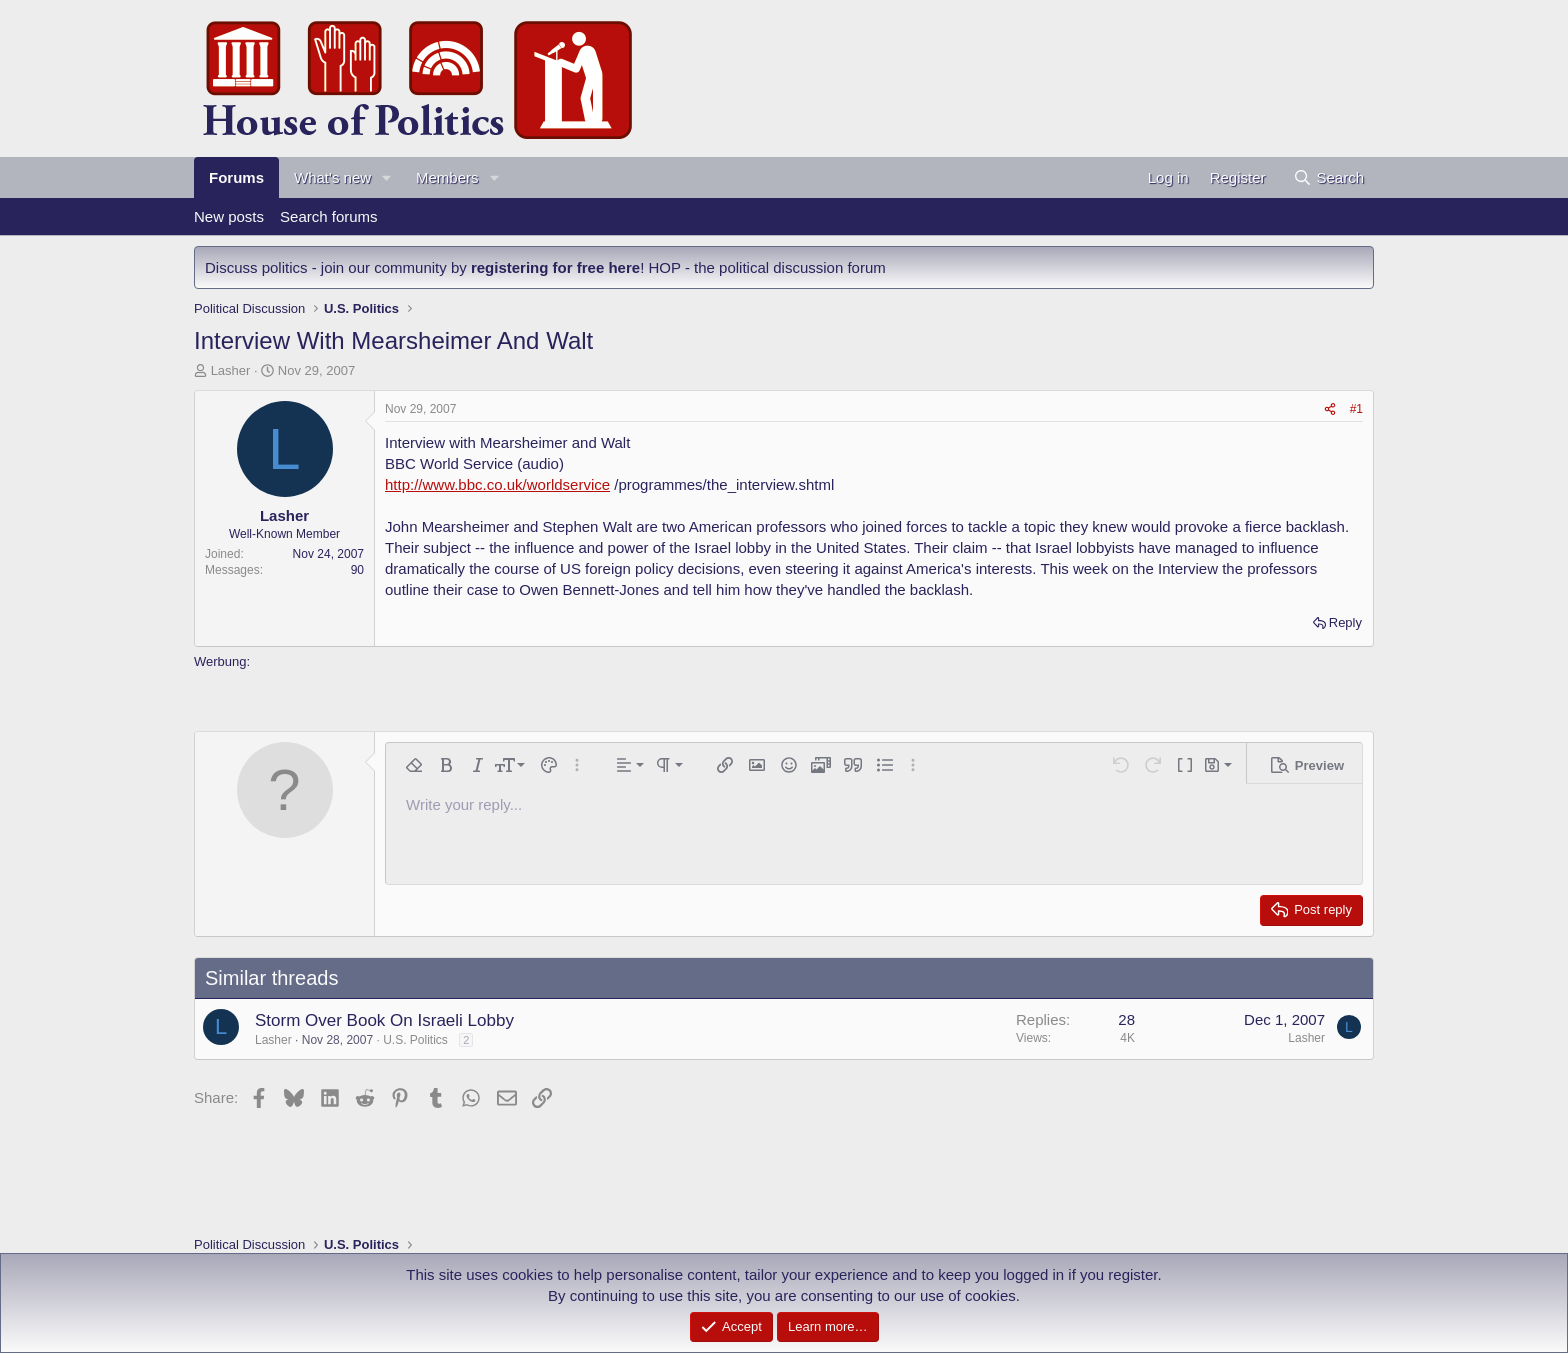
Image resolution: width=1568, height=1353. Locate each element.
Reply (1345, 622)
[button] (387, 177)
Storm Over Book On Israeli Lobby (384, 1020)
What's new (332, 177)
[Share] (1330, 409)
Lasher (231, 370)
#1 (1356, 409)
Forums (236, 177)
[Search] (1328, 177)
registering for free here (555, 267)
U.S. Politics (415, 1040)
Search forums (329, 216)
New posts (229, 216)
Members (447, 177)
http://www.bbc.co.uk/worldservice (497, 484)
